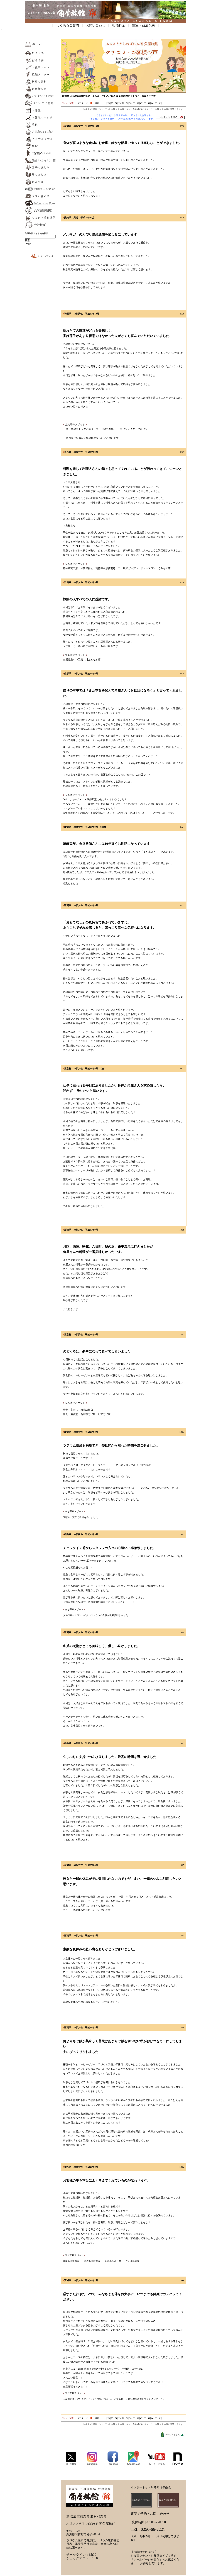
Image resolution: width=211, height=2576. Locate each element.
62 (160, 103)
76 (108, 103)
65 (149, 103)
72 (123, 103)
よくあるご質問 (67, 25)
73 (119, 103)
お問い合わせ (95, 25)
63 (156, 103)
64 (152, 103)
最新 (97, 103)
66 (145, 103)
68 (138, 103)
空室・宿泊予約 (143, 25)
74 (116, 103)
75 (112, 103)
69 (134, 103)
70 (130, 103)
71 (127, 103)
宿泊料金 (118, 25)
